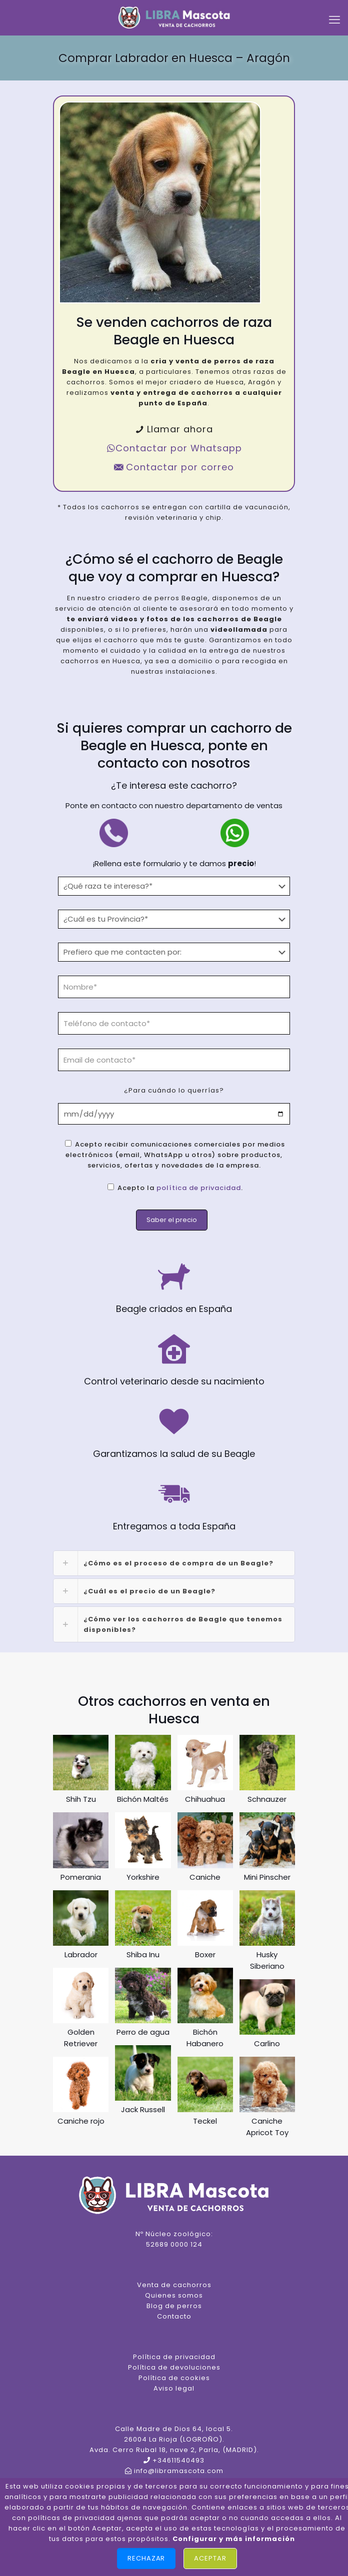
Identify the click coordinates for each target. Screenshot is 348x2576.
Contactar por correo (174, 467)
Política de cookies (174, 2378)
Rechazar (147, 2558)
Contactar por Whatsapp (174, 448)
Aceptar (210, 2558)
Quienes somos (174, 2295)
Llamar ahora (174, 429)
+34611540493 (178, 2460)
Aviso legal (174, 2388)
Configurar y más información (233, 2539)
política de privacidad (198, 1188)
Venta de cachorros (174, 2285)
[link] (174, 1563)
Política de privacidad (174, 2357)
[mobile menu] (334, 19)
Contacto (174, 2316)
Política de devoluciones (174, 2367)
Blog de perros (174, 2306)
